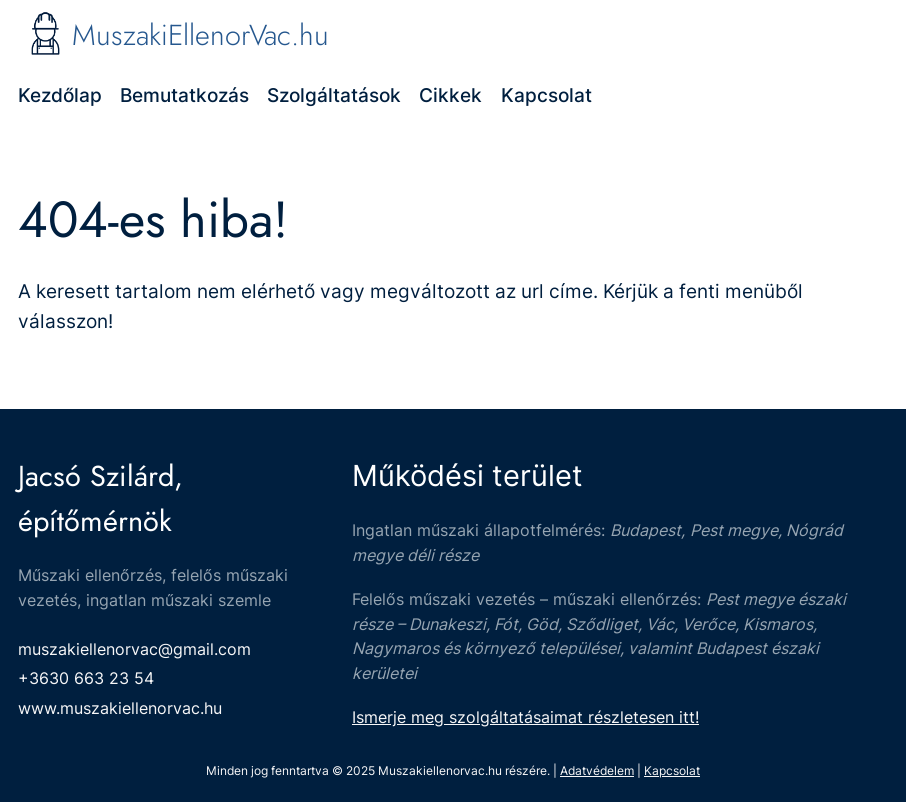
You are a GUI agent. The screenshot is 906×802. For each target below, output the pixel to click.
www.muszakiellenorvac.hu (120, 708)
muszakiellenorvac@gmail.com (134, 649)
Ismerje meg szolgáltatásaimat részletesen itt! (525, 717)
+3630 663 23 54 (86, 678)
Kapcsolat (672, 770)
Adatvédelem (597, 770)
